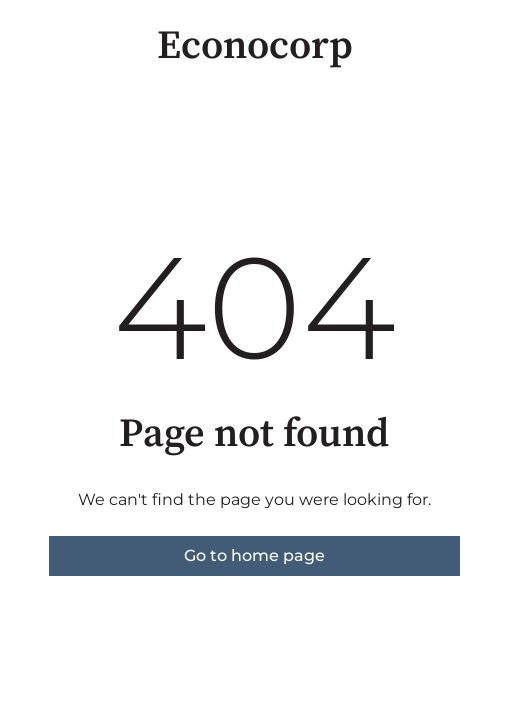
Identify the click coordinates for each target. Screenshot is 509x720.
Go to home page (254, 555)
